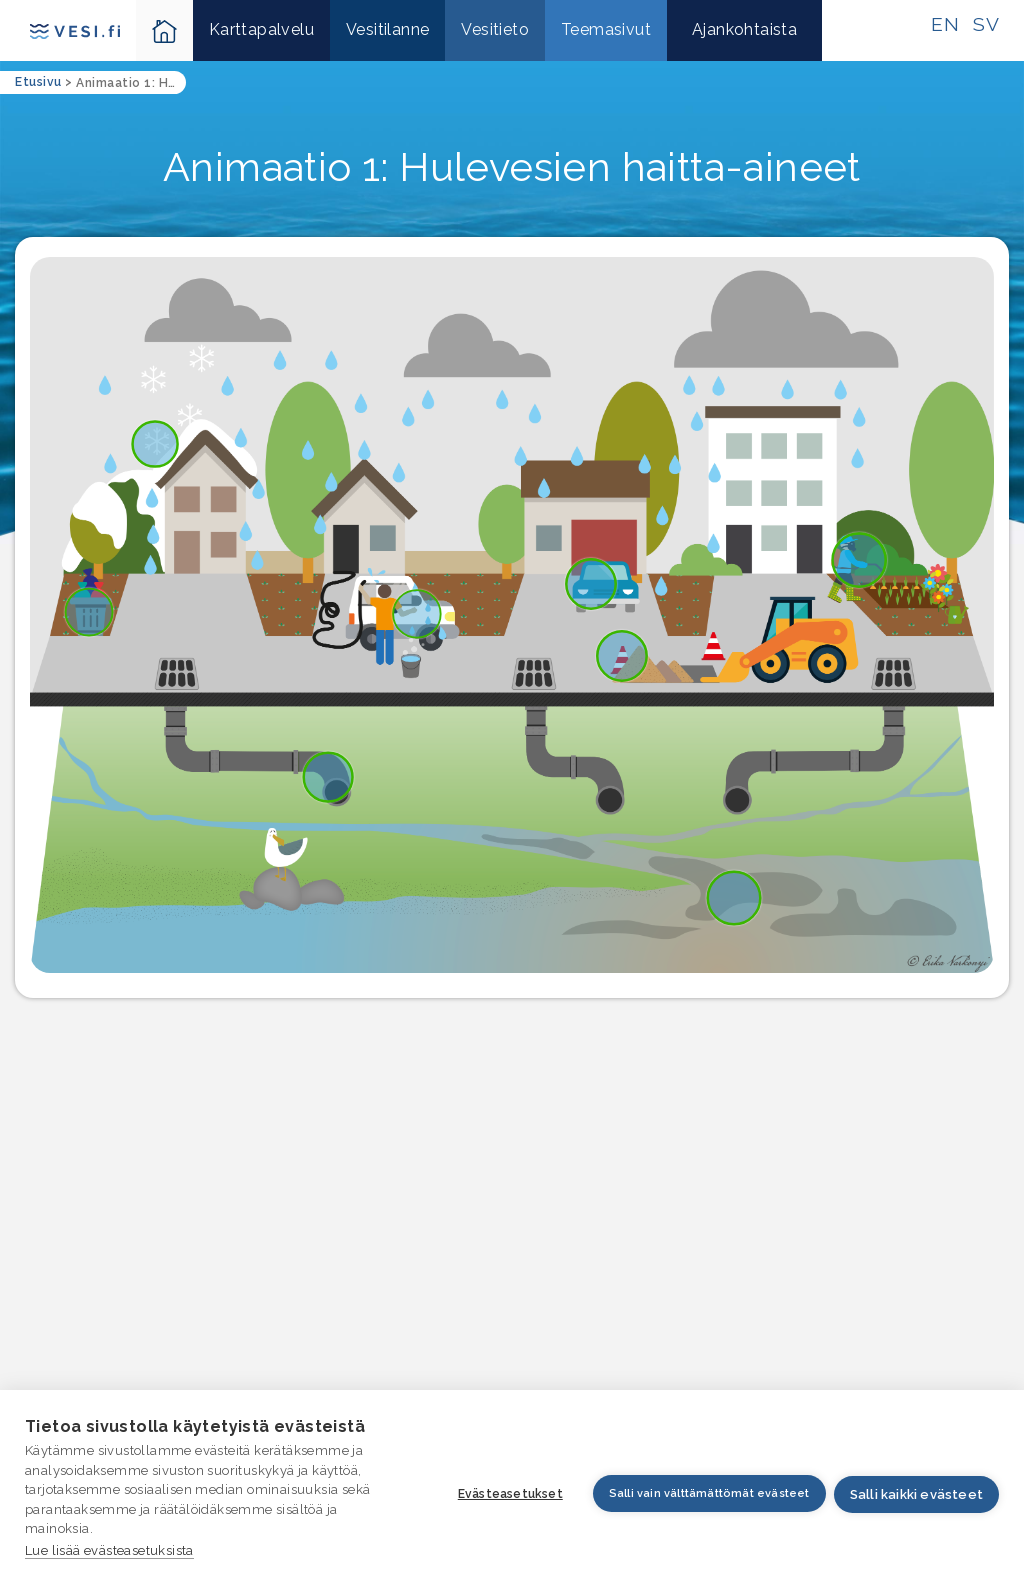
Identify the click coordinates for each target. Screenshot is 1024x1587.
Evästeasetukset (504, 1495)
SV (986, 24)
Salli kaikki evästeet (916, 1495)
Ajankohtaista (744, 29)
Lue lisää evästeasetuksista (109, 1550)
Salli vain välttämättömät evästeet (703, 1494)
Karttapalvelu (261, 29)
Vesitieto (495, 29)
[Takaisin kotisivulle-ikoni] (164, 30)
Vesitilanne (387, 29)
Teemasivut (606, 29)
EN (945, 24)
